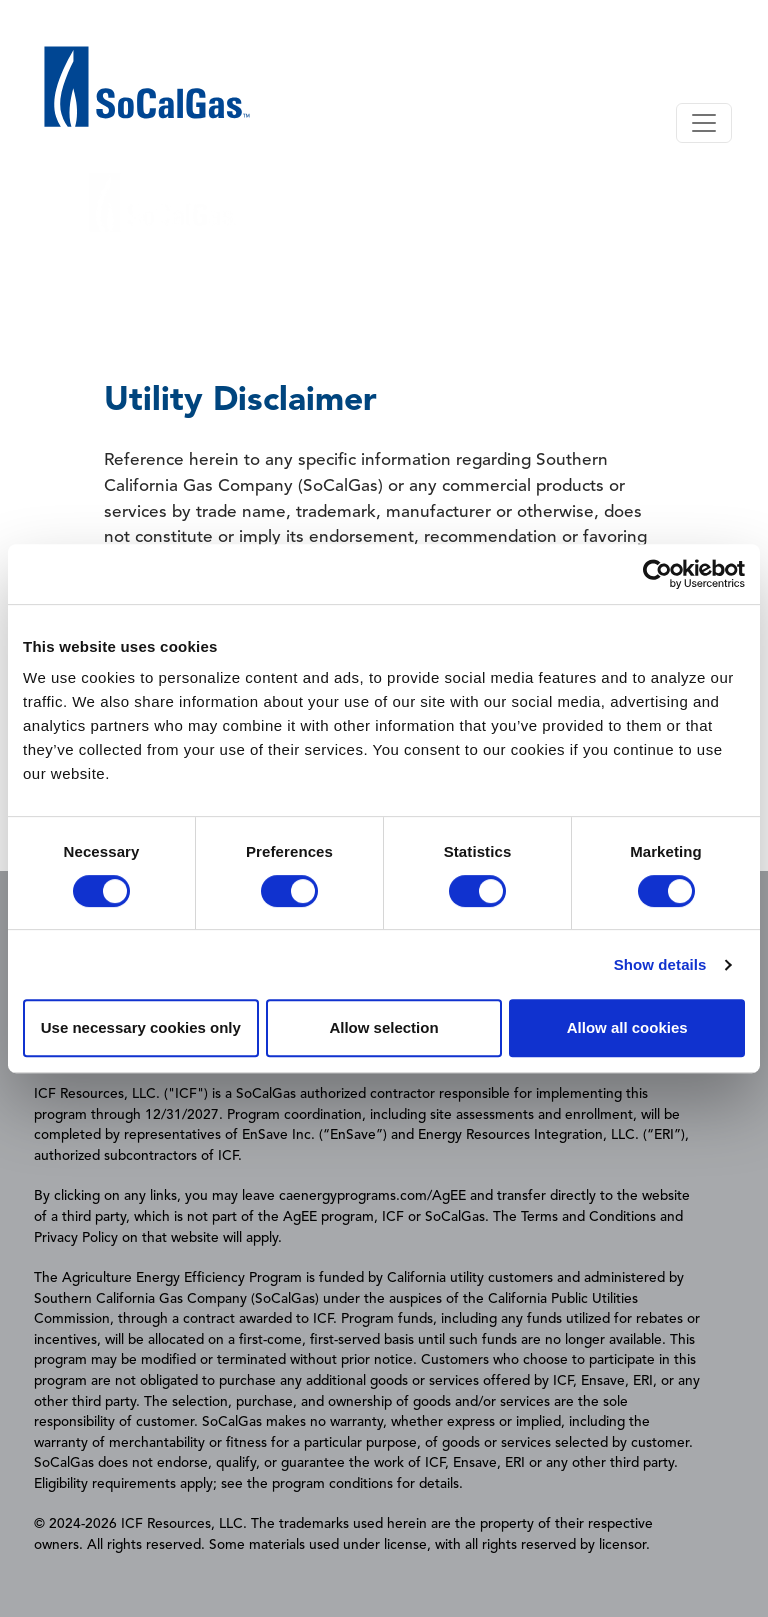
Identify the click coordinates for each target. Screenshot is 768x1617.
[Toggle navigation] (704, 123)
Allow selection (383, 1027)
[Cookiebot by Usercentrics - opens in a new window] (657, 574)
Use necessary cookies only (141, 1027)
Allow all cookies (627, 1027)
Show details (660, 964)
